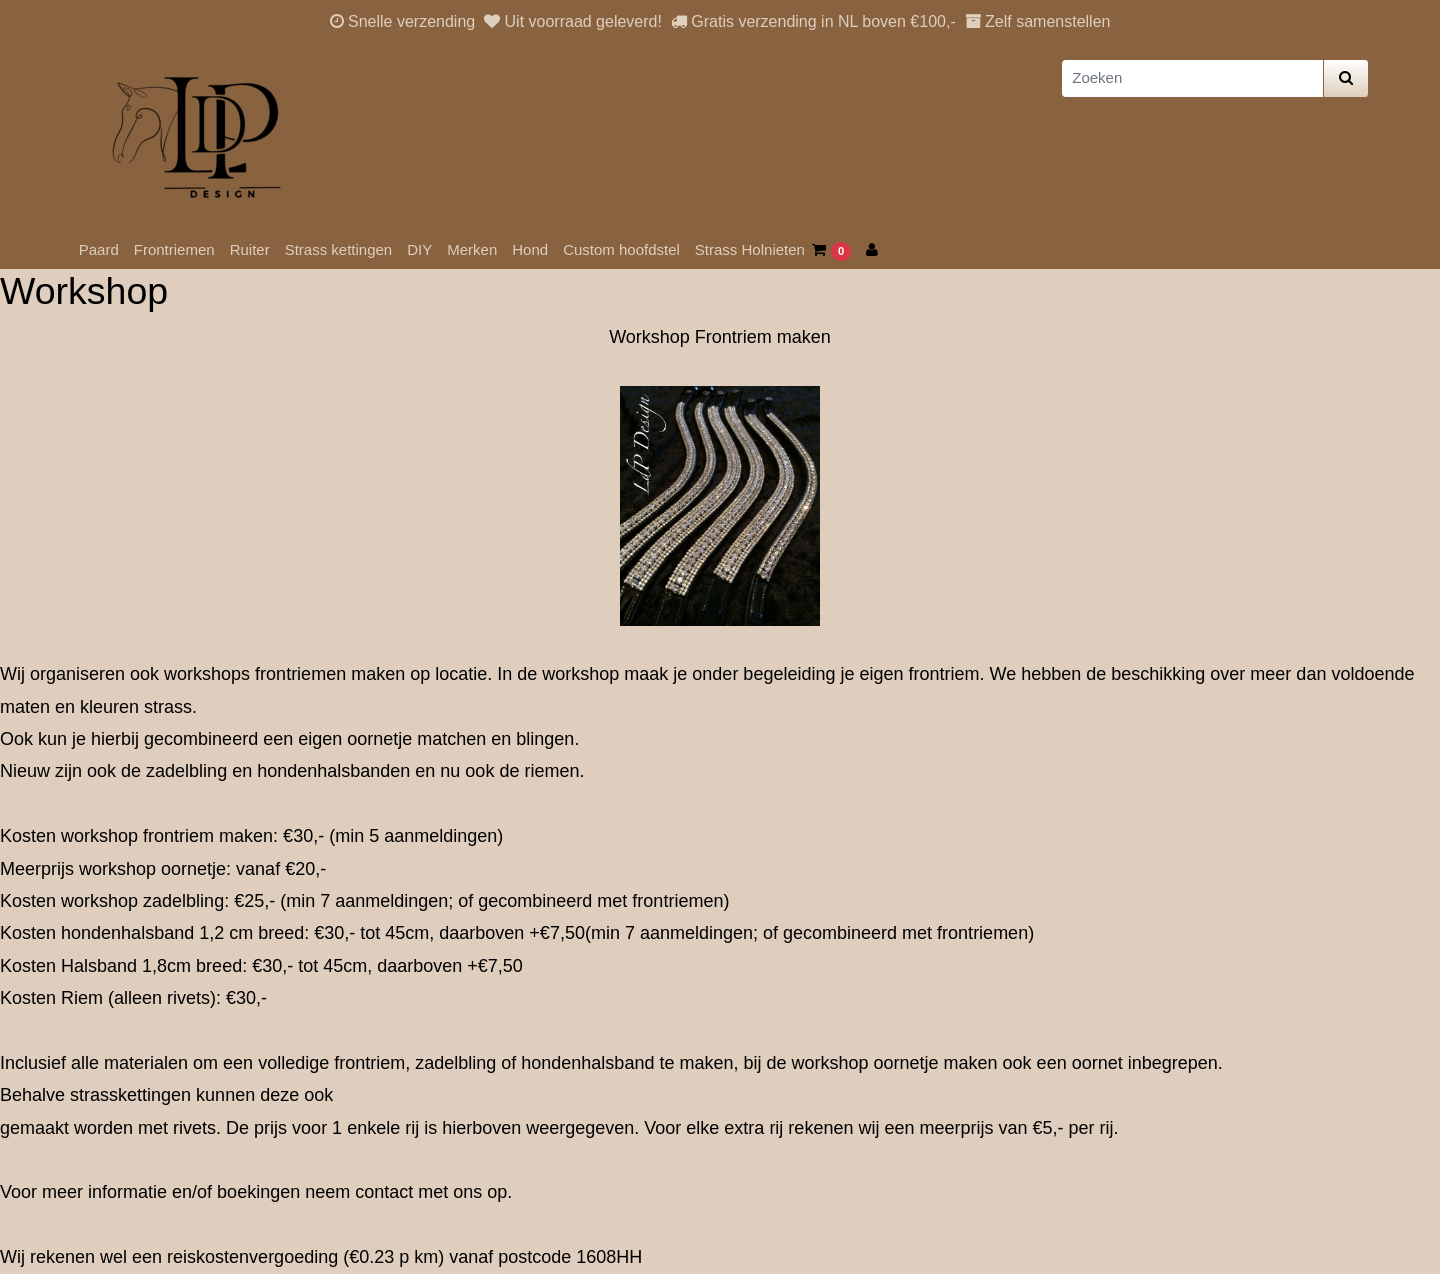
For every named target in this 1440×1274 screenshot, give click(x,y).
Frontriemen (174, 249)
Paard (99, 249)
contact (384, 1192)
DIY (419, 249)
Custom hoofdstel (621, 249)
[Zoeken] (1192, 78)
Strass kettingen (339, 249)
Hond (530, 249)
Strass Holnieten (750, 249)
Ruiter (250, 249)
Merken (472, 249)
